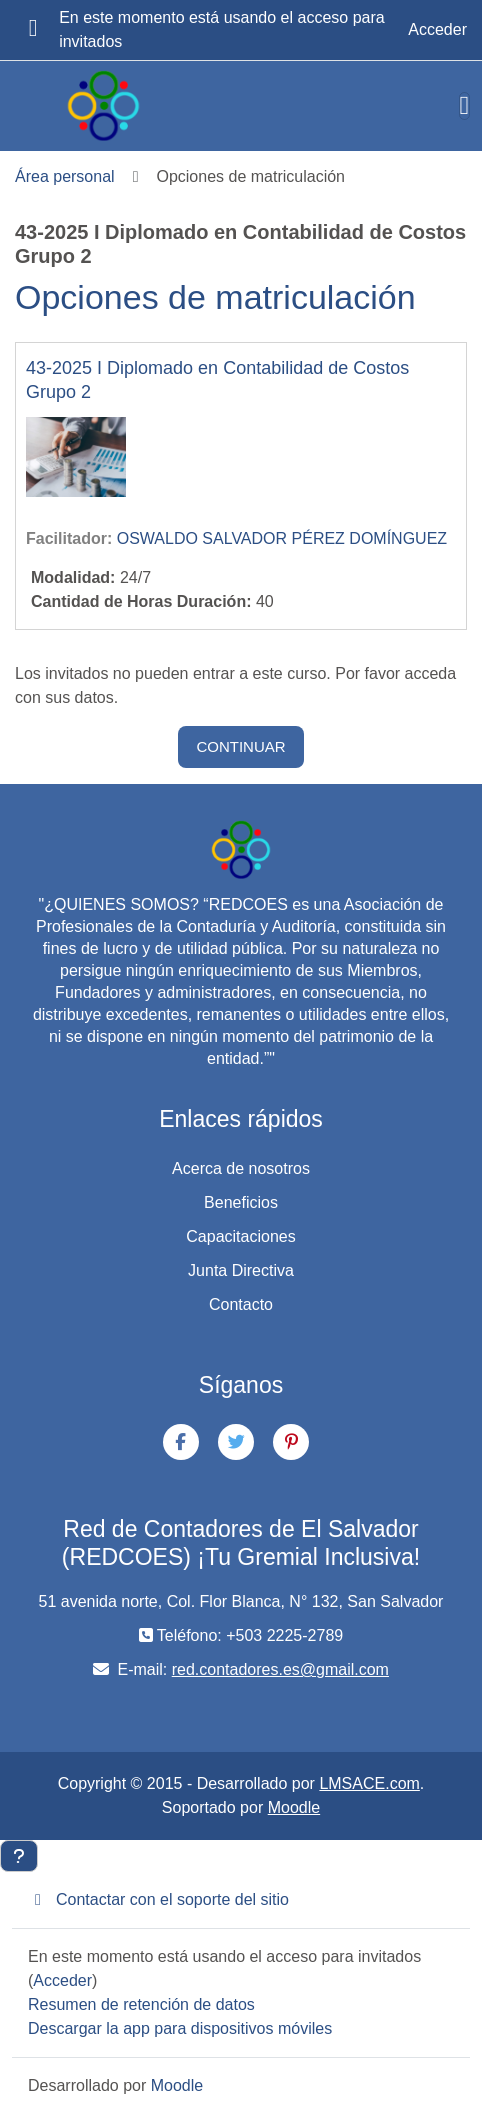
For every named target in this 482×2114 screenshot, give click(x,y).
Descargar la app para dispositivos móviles (180, 2028)
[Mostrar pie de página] (19, 1856)
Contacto (241, 1304)
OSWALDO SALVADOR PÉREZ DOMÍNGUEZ (282, 538)
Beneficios (241, 1202)
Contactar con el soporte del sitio (158, 1899)
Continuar (240, 746)
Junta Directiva (241, 1270)
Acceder (437, 29)
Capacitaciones (240, 1236)
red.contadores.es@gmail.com (280, 1669)
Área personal (65, 176)
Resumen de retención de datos (141, 2004)
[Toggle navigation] (465, 106)
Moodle (294, 1807)
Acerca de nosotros (241, 1168)
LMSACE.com (369, 1783)
